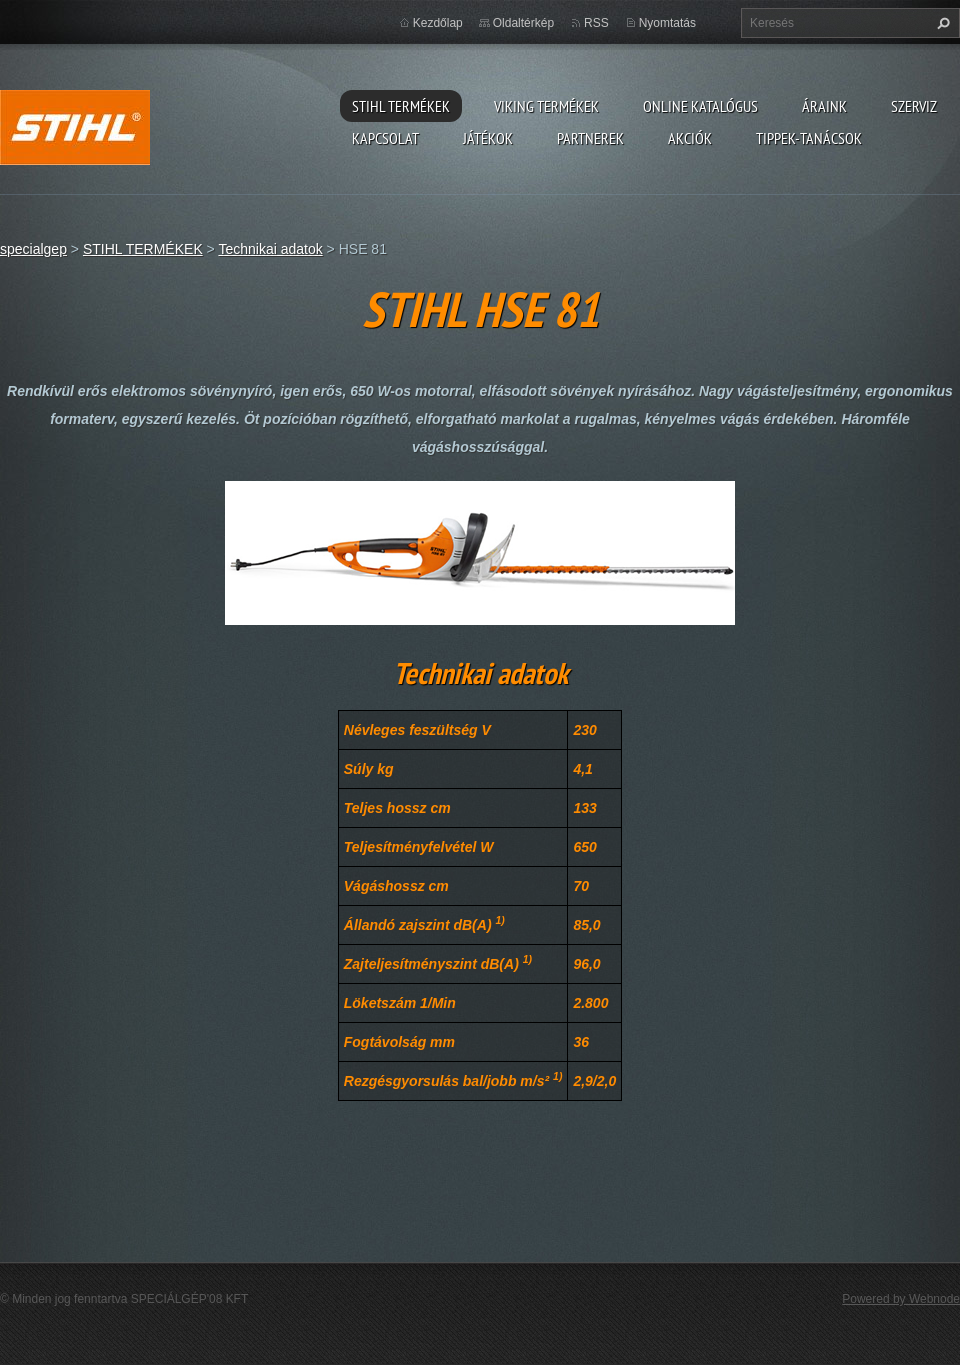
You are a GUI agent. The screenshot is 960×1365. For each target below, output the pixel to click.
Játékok (488, 138)
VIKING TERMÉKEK (546, 106)
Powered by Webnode (901, 1299)
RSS (596, 23)
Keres (941, 23)
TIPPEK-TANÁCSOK (809, 138)
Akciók (690, 138)
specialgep (33, 249)
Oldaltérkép (523, 23)
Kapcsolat (385, 138)
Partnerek (590, 138)
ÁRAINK (824, 106)
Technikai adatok (270, 249)
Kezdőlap (438, 23)
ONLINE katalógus (700, 106)
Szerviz (914, 106)
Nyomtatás (667, 23)
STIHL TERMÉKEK (401, 106)
